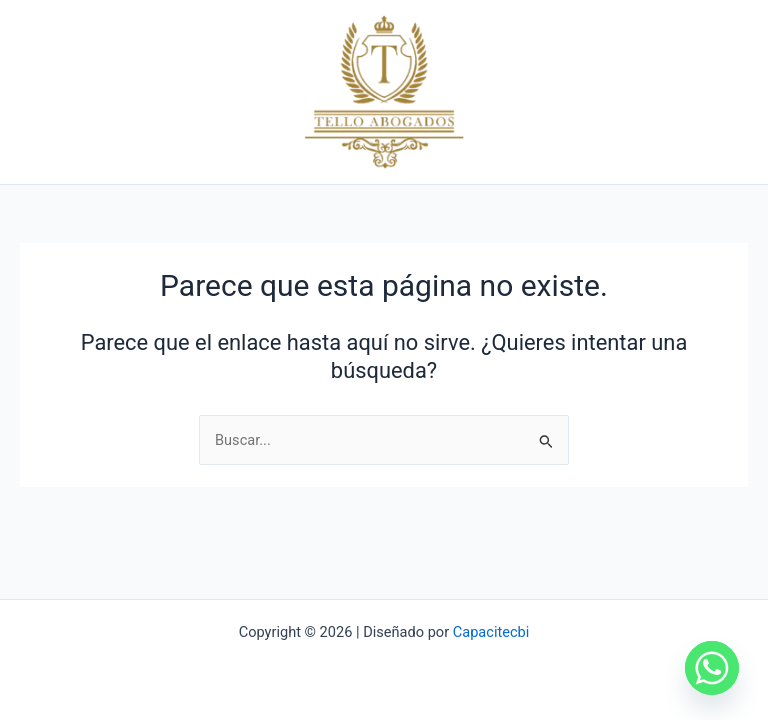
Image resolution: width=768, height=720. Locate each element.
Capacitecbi (491, 632)
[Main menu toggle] (727, 99)
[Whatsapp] (712, 668)
